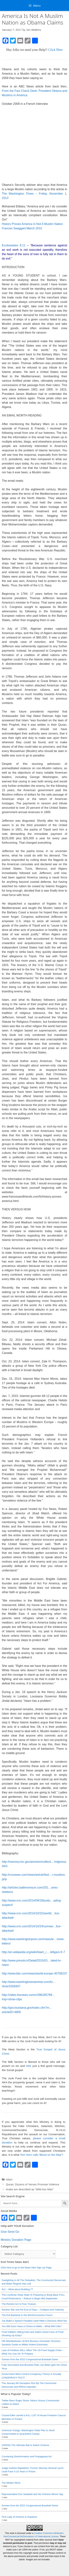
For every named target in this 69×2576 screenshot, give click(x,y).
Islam (9, 2179)
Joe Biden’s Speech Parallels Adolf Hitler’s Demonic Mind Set (34, 2320)
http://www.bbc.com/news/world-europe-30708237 (34, 1973)
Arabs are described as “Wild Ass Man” (30, 2189)
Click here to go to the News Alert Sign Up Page (26, 2267)
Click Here (55, 50)
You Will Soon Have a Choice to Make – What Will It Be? (32, 2326)
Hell (28, 2065)
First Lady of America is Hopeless (19, 2516)
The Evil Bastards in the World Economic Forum (27, 2315)
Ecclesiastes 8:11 (13, 245)
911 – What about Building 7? (17, 2289)
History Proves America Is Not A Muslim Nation (32, 224)
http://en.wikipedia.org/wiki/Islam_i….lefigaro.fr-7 (33, 1952)
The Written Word (11, 2482)
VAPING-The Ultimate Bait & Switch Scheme (25, 2445)
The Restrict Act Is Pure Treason (19, 2304)
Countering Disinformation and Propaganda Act (27, 2456)
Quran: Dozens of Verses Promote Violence (32, 2184)
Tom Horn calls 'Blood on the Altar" (41, 2154)
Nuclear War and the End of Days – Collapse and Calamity (33, 2309)
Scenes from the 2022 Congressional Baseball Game (30, 2359)
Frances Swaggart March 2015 (22, 228)
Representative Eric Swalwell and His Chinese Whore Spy (32, 2494)
